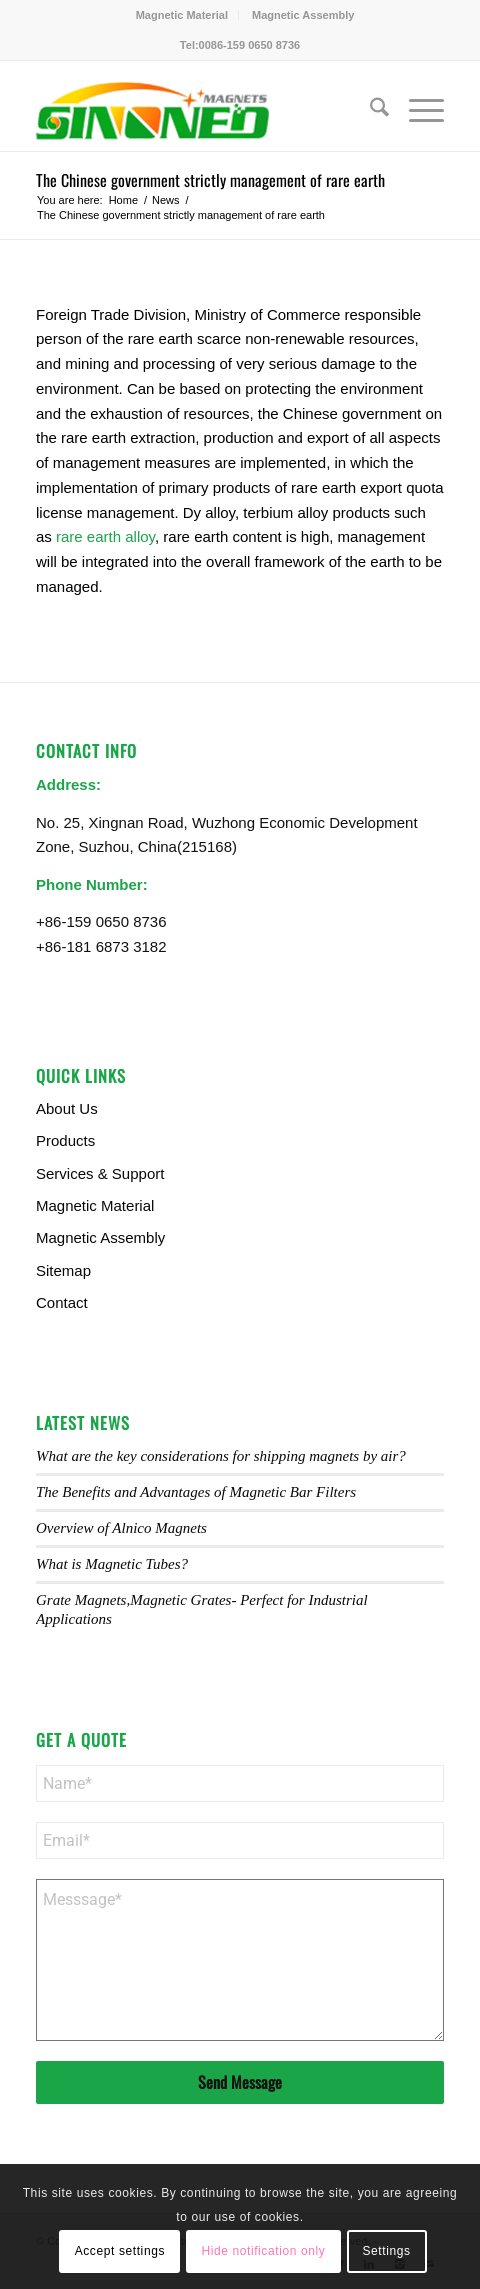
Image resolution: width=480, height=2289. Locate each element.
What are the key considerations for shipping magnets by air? (221, 1456)
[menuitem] (182, 15)
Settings (386, 2251)
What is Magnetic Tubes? (112, 1564)
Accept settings (120, 2251)
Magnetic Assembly (303, 15)
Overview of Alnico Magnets (121, 1528)
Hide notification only (263, 2251)
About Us (67, 1108)
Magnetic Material (182, 15)
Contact (62, 1302)
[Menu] (416, 111)
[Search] (369, 111)
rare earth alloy (105, 536)
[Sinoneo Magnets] (199, 111)
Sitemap (63, 1270)
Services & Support (100, 1173)
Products (65, 1140)
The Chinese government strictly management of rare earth (210, 180)
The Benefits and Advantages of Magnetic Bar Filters (196, 1492)
